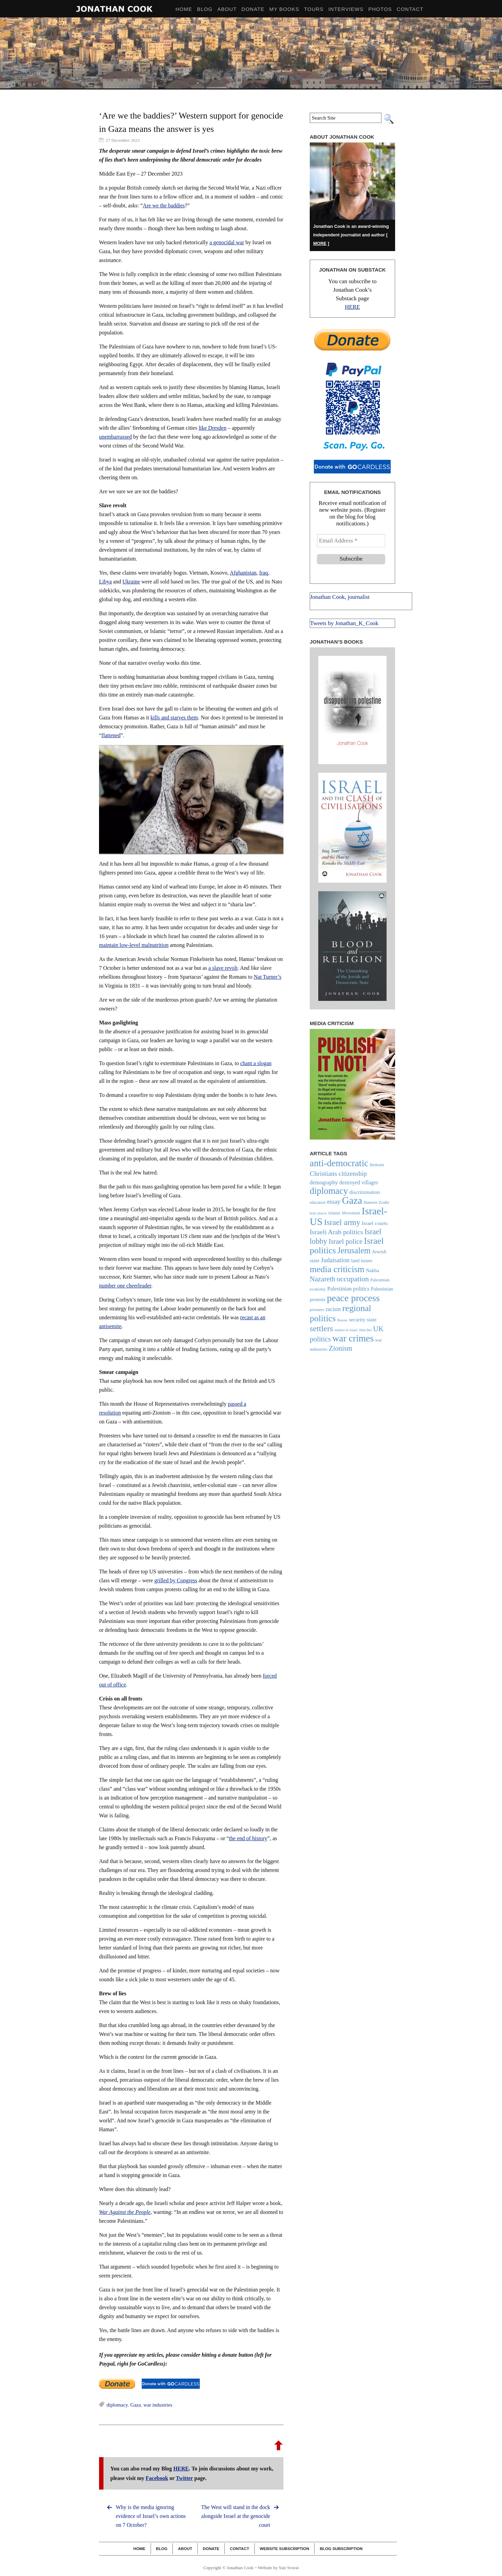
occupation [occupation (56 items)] (353, 1279)
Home (139, 2548)
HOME (184, 9)
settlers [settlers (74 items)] (321, 1328)
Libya (105, 581)
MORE (319, 243)
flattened (111, 735)
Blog (162, 2548)
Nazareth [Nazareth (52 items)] (322, 1279)
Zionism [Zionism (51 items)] (340, 1348)
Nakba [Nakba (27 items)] (372, 1270)
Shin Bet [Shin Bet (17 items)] (365, 1330)
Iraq (263, 573)
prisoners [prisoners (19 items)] (317, 1310)
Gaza (135, 2405)
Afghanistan (243, 573)
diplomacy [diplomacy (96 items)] (329, 1191)
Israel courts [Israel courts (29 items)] (375, 1223)
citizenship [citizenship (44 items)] (352, 1173)
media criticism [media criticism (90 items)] (337, 1269)
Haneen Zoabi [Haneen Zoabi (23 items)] (376, 1202)
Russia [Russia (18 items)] (342, 1320)
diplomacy (117, 2405)
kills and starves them (174, 717)
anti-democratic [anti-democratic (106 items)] (339, 1163)
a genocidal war (226, 242)
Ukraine (131, 581)
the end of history (248, 1838)
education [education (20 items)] (317, 1202)
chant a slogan (255, 1063)
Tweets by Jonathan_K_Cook (344, 623)
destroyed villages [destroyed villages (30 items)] (358, 1182)
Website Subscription (284, 2548)
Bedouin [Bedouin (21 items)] (377, 1164)
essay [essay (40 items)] (334, 1201)
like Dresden (212, 428)
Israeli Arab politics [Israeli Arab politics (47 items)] (336, 1232)
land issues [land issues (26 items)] (362, 1260)
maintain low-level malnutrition (134, 945)
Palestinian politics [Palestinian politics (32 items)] (348, 1288)
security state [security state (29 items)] (362, 1319)
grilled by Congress (175, 1580)
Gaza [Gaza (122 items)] (352, 1200)
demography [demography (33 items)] (324, 1182)
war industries (157, 2405)
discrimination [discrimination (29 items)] (364, 1192)
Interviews (345, 9)
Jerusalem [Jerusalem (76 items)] (354, 1250)
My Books (284, 9)
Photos (380, 9)
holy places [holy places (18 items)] (318, 1213)
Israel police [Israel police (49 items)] (345, 1241)
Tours (313, 9)
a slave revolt (222, 968)
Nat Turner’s (267, 977)
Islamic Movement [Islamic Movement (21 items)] (344, 1213)
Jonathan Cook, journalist (339, 597)
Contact (410, 9)
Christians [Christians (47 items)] (323, 1173)
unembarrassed (115, 437)
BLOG (205, 9)
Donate (252, 9)
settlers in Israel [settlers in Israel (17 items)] (346, 1330)
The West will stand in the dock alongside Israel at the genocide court (235, 2516)
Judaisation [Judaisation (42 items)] (335, 1260)
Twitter (184, 2478)
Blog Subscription (341, 2548)
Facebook (157, 2478)
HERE (181, 2468)
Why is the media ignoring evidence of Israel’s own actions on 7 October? (151, 2516)
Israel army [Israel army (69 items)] (342, 1222)
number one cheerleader (125, 1286)
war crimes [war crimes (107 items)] (353, 1338)
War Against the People (125, 2212)
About (227, 9)
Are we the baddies (164, 205)
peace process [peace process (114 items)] (353, 1298)
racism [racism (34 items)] (333, 1309)
